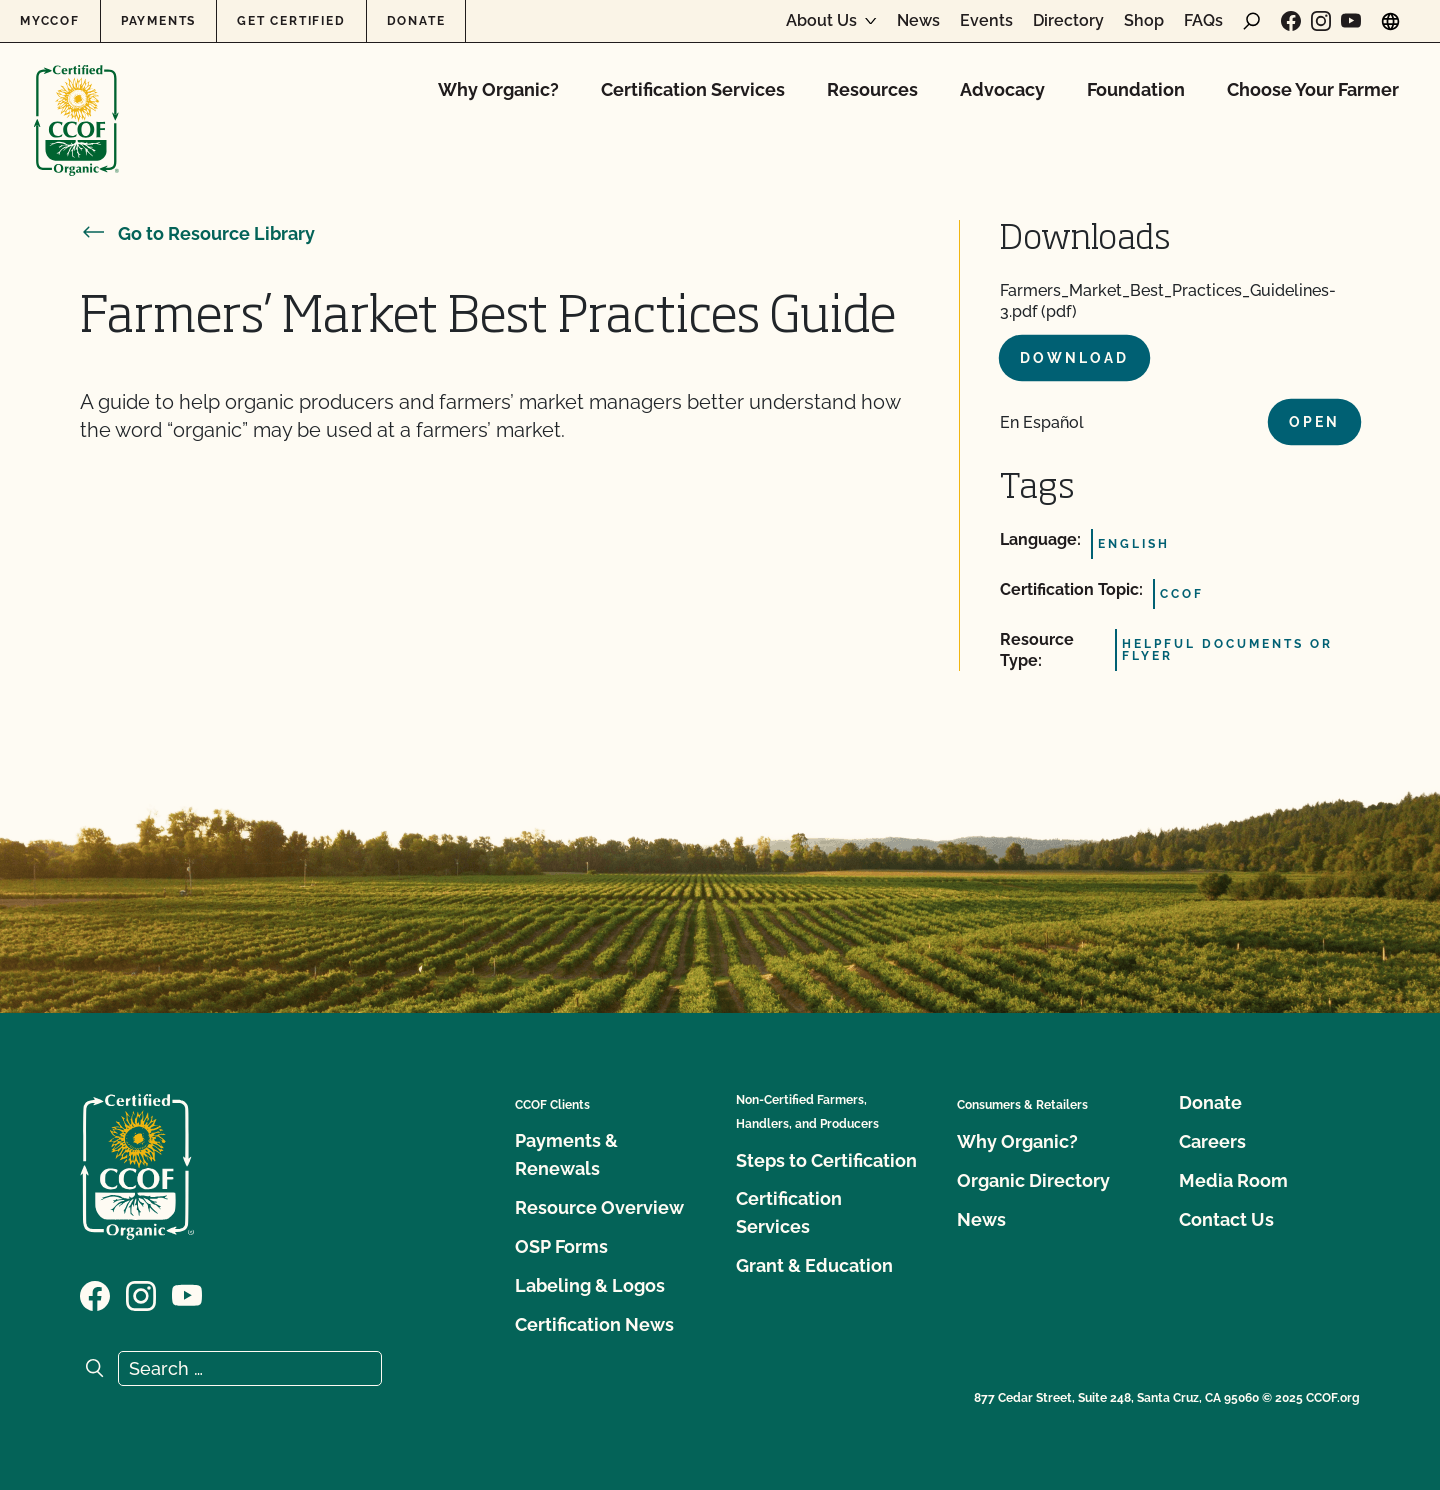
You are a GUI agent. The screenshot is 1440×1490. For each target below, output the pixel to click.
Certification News (594, 1324)
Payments (158, 21)
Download (1074, 358)
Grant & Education (814, 1265)
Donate (416, 21)
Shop (1144, 21)
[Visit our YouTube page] (1351, 21)
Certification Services (693, 89)
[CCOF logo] (76, 99)
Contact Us (1226, 1219)
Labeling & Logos (590, 1285)
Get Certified (291, 21)
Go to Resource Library (197, 233)
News (918, 21)
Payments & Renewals (566, 1154)
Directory (1068, 21)
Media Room (1233, 1180)
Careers (1212, 1141)
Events (986, 21)
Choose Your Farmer (1313, 89)
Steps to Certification (826, 1160)
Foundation (1136, 89)
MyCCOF (50, 21)
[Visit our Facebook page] (1291, 21)
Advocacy (1002, 89)
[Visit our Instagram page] (1321, 21)
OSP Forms (561, 1246)
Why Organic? (498, 89)
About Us (821, 21)
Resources (872, 89)
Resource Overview (599, 1207)
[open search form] (1252, 21)
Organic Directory (1033, 1180)
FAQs (1203, 21)
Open (1314, 422)
